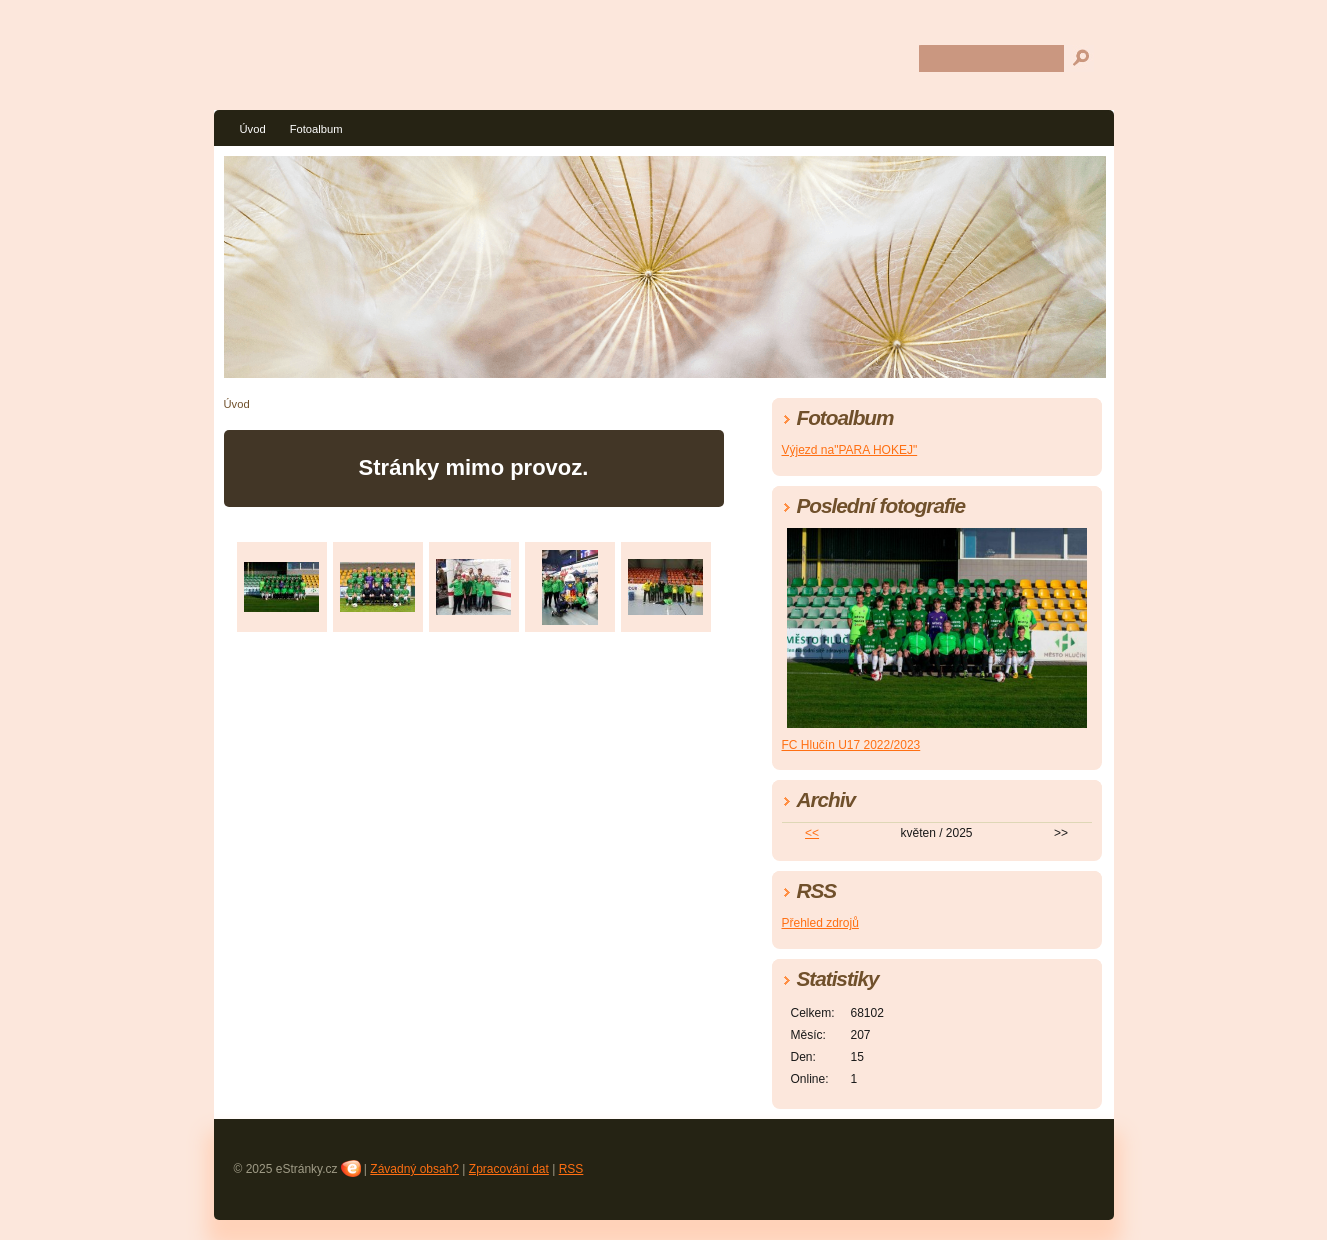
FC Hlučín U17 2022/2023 (851, 745)
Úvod (253, 129)
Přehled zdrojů (820, 923)
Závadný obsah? (414, 1169)
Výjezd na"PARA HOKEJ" (850, 450)
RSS (571, 1169)
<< (812, 833)
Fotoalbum (316, 129)
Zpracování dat (509, 1169)
